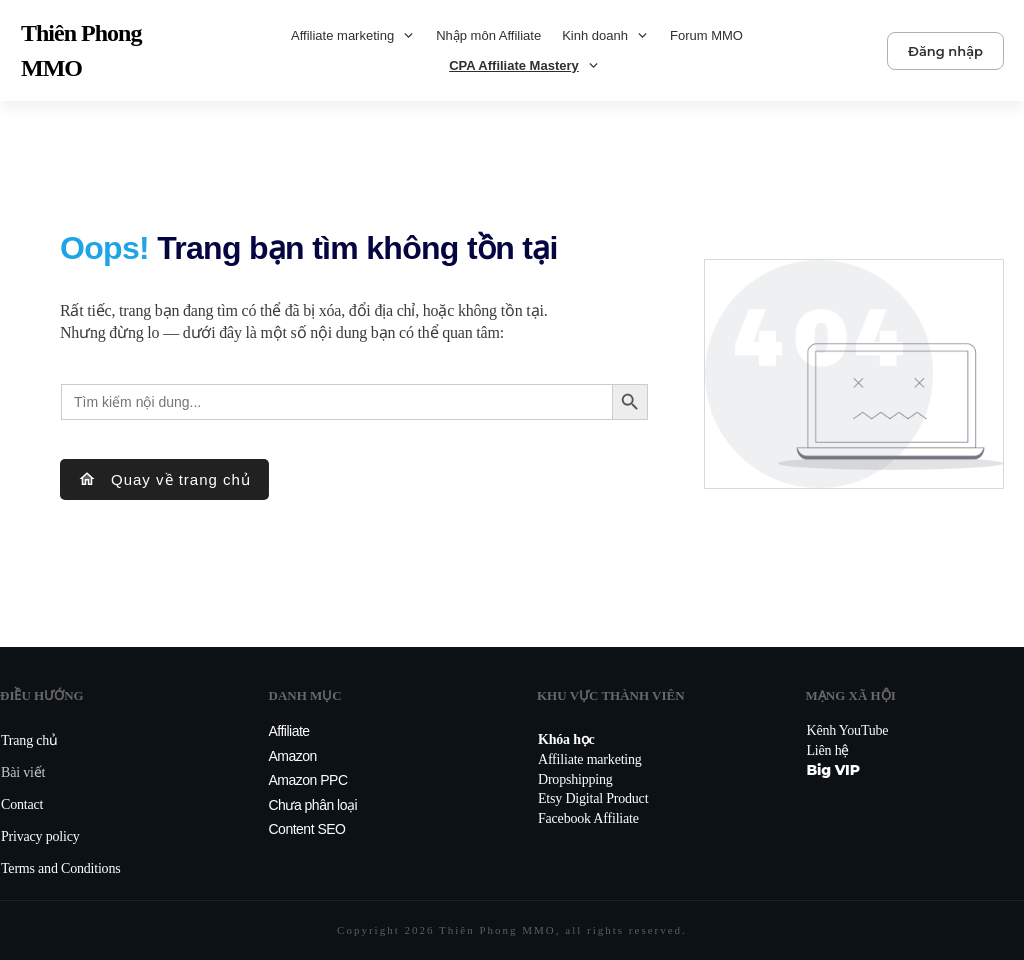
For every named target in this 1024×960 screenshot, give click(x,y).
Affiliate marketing (590, 759)
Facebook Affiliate (588, 818)
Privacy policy (40, 836)
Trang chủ (29, 740)
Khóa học (566, 739)
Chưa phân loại (313, 805)
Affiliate (289, 731)
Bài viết (23, 772)
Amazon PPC (308, 780)
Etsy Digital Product (593, 798)
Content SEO (307, 829)
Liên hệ (828, 750)
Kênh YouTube (848, 730)
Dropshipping (575, 779)
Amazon (293, 756)
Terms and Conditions (60, 868)
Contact (22, 804)
